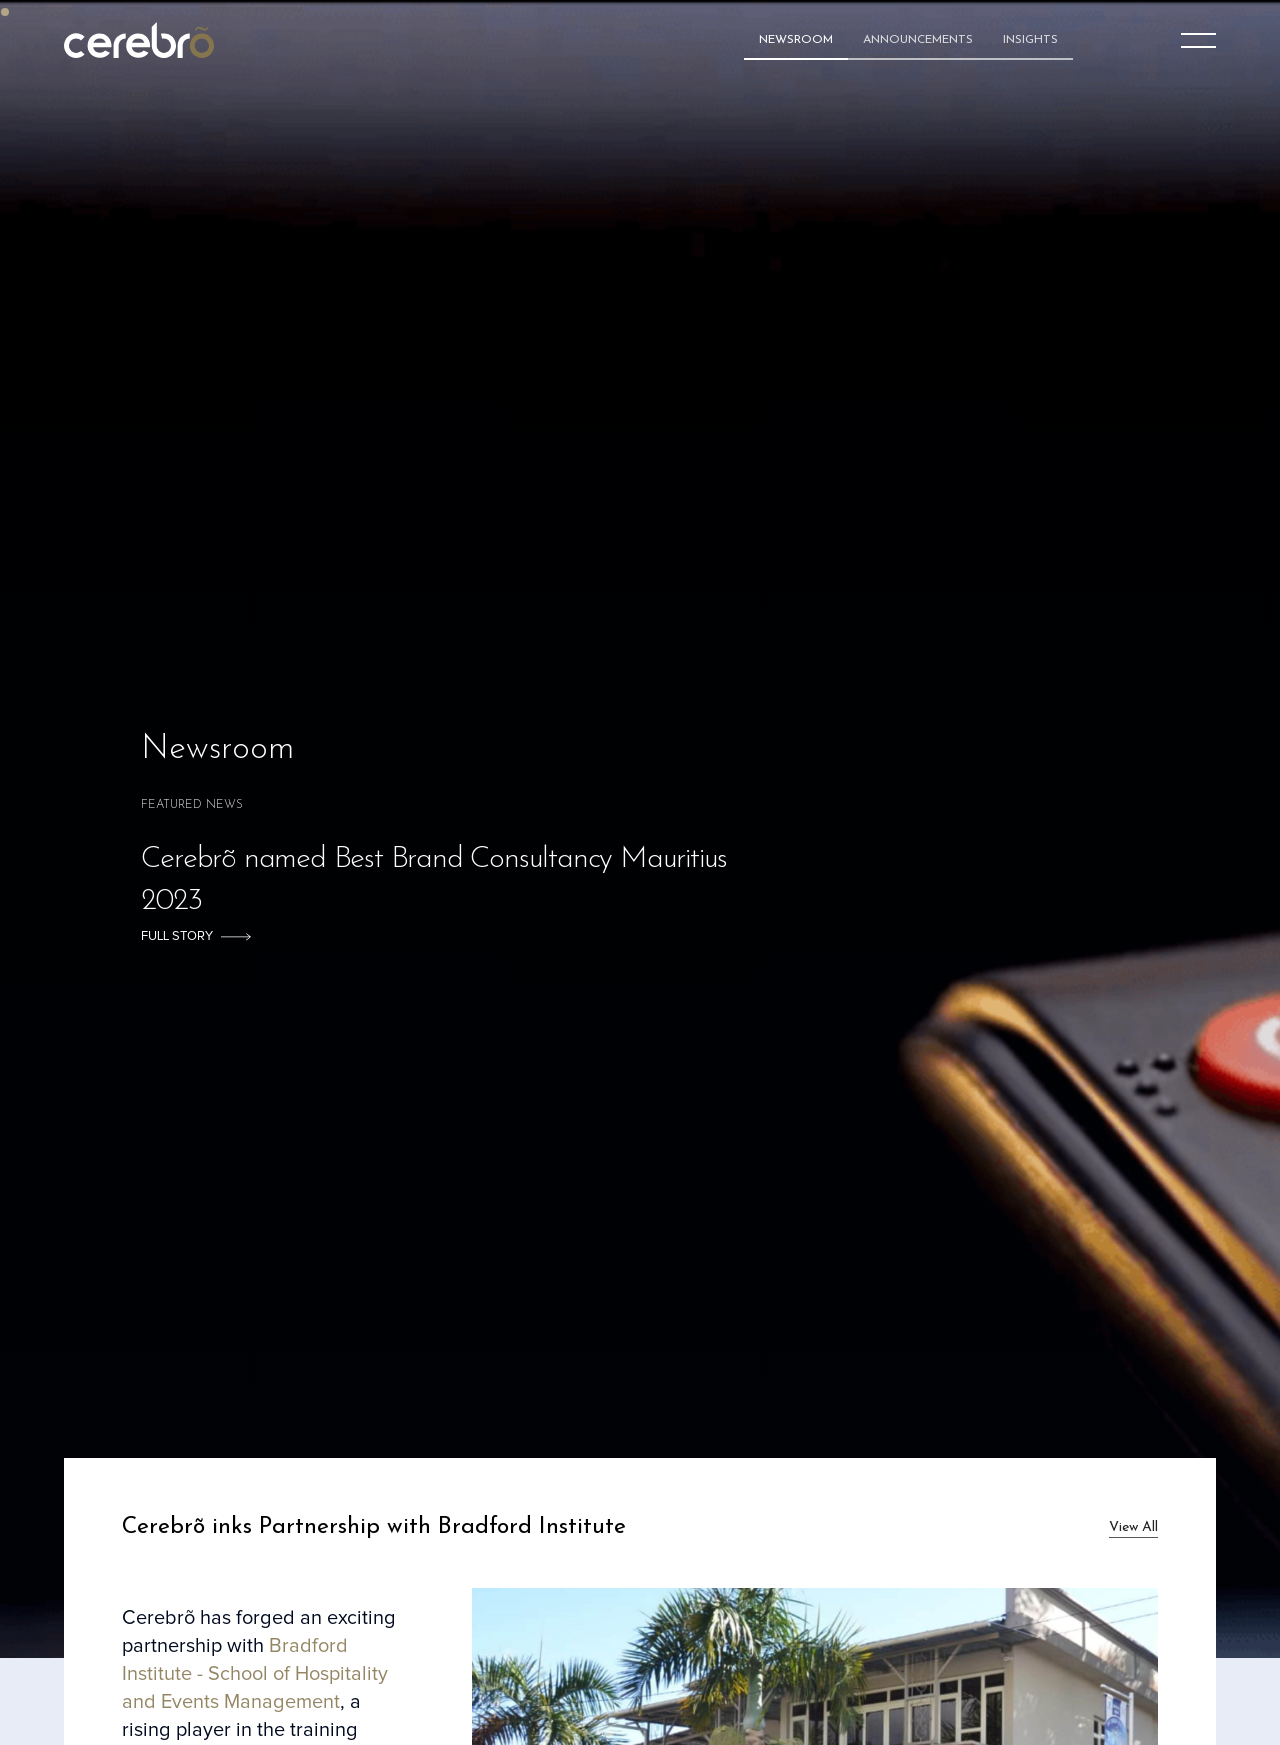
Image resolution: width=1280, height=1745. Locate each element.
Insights (1030, 40)
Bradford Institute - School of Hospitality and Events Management (255, 1674)
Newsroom (796, 40)
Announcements (918, 40)
